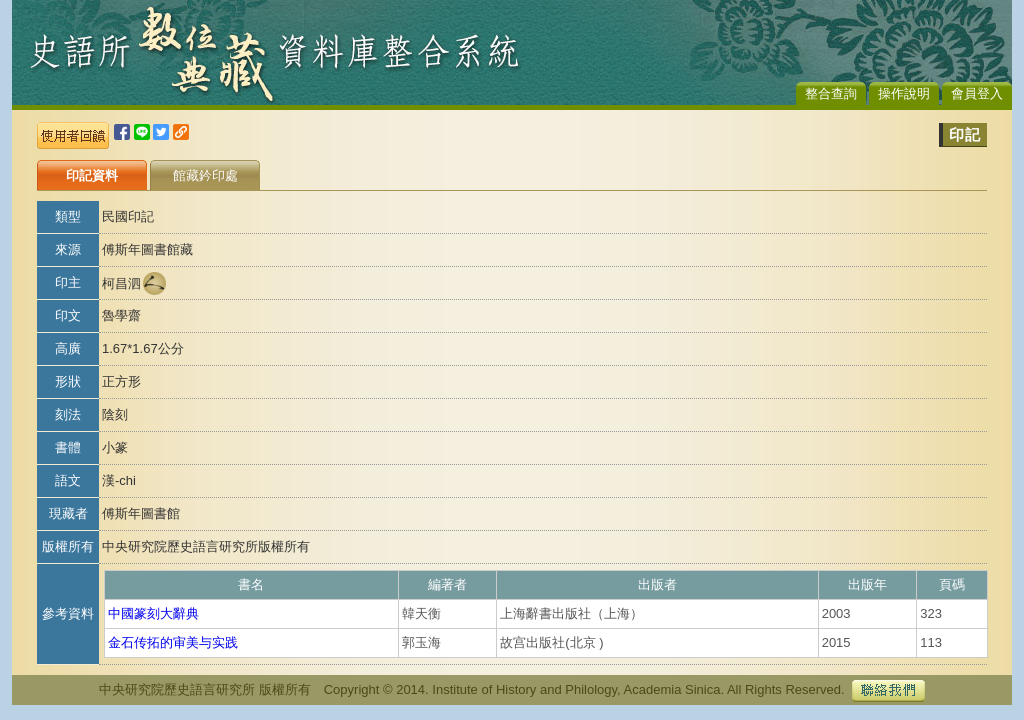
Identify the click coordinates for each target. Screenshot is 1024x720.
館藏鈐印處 (205, 175)
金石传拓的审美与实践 (173, 642)
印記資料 (92, 175)
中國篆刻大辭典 (153, 613)
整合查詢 (831, 93)
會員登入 (977, 93)
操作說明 (904, 93)
